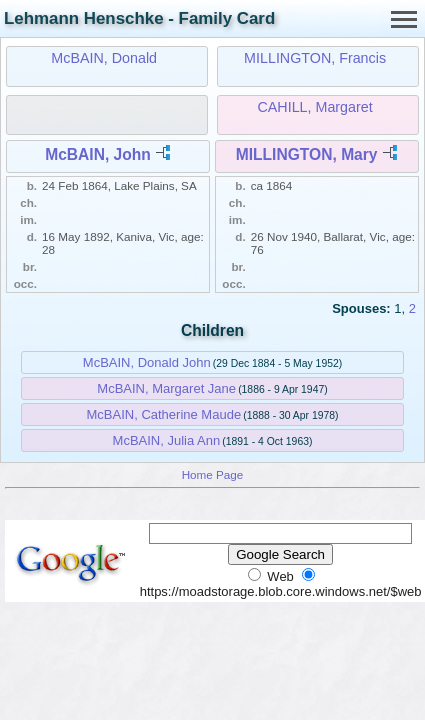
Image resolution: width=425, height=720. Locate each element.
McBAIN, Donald (104, 58)
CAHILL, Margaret (314, 107)
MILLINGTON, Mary (307, 154)
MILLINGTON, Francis (315, 58)
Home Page (213, 474)
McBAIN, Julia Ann (167, 440)
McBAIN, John (98, 154)
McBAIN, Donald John (147, 362)
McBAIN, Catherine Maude (163, 414)
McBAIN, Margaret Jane (166, 388)
